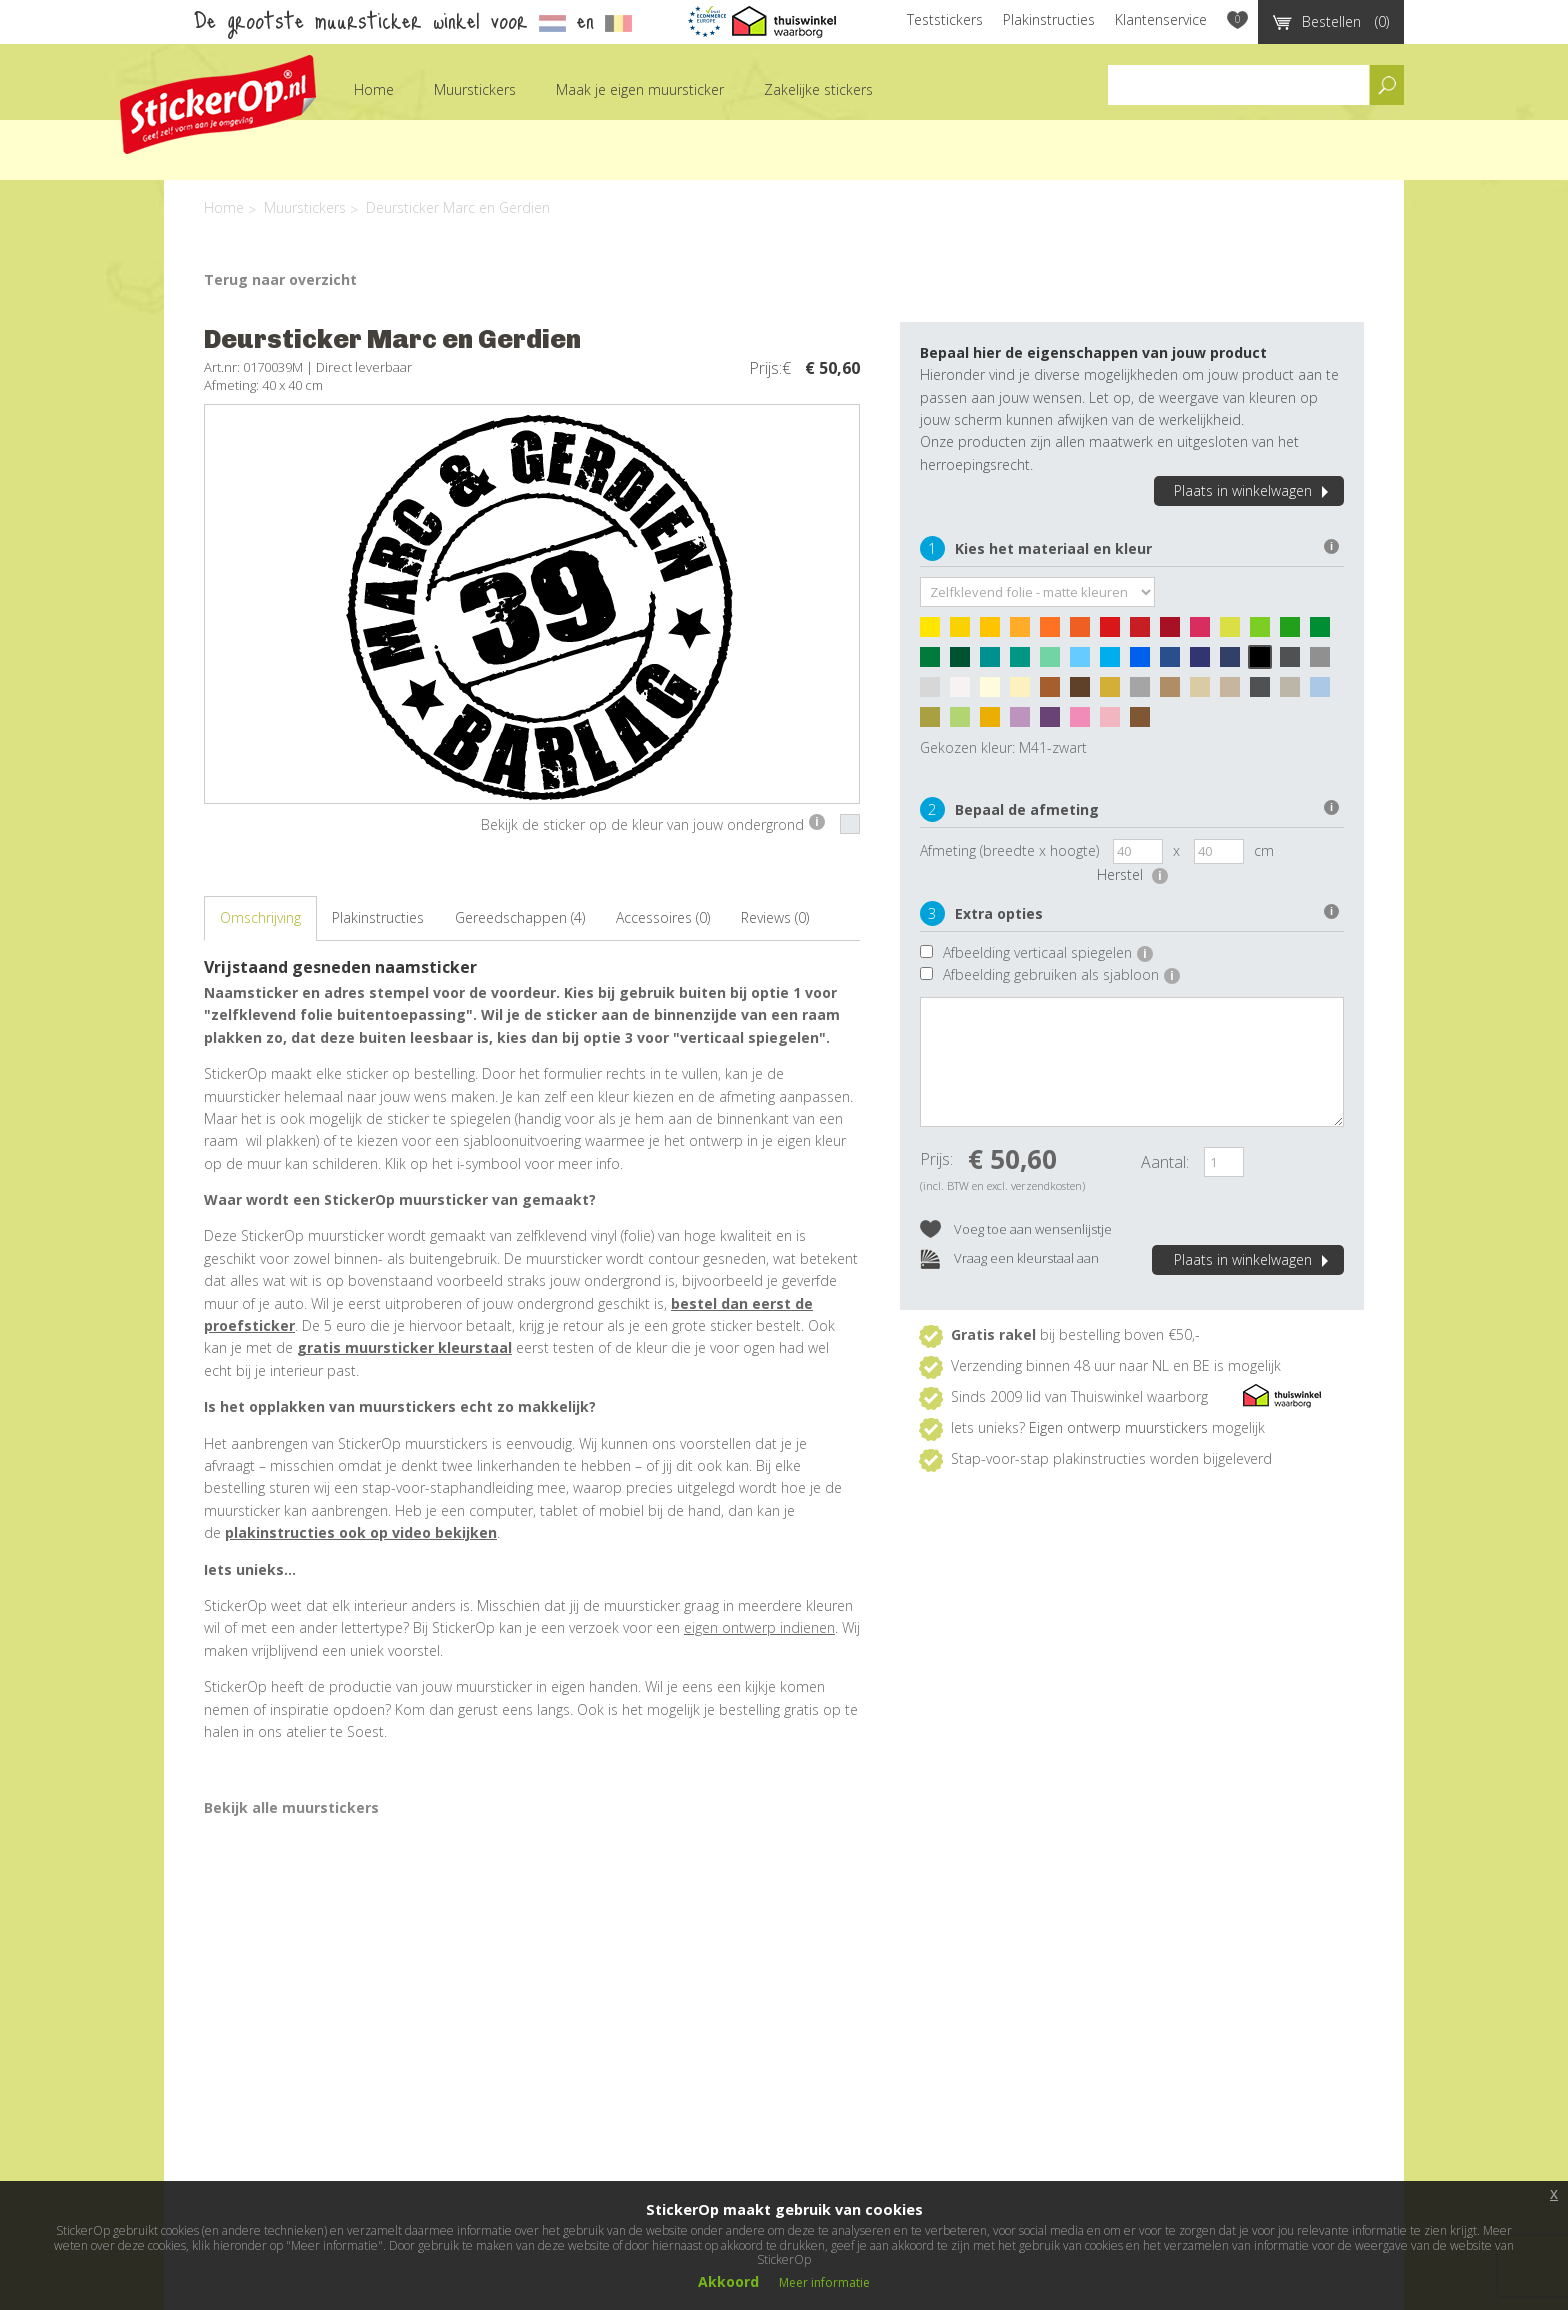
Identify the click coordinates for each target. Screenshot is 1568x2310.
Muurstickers (475, 89)
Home (374, 89)
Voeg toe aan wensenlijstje (1016, 1230)
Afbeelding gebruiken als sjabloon (1061, 974)
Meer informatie (824, 2282)
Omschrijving (260, 917)
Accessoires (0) (663, 917)
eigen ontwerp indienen (759, 1627)
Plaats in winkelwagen (1254, 490)
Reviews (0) (775, 917)
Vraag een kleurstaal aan (1009, 1259)
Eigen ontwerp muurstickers (1118, 1427)
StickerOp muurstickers (218, 104)
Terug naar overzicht (280, 279)
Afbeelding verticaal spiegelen (1048, 952)
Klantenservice (1161, 19)
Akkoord (728, 2281)
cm (1264, 850)
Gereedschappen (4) (520, 917)
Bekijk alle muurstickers (291, 1807)
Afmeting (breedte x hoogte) (1009, 850)
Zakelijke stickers (818, 89)
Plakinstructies (1049, 19)
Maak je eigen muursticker (640, 89)
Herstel (1132, 874)
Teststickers (945, 19)
